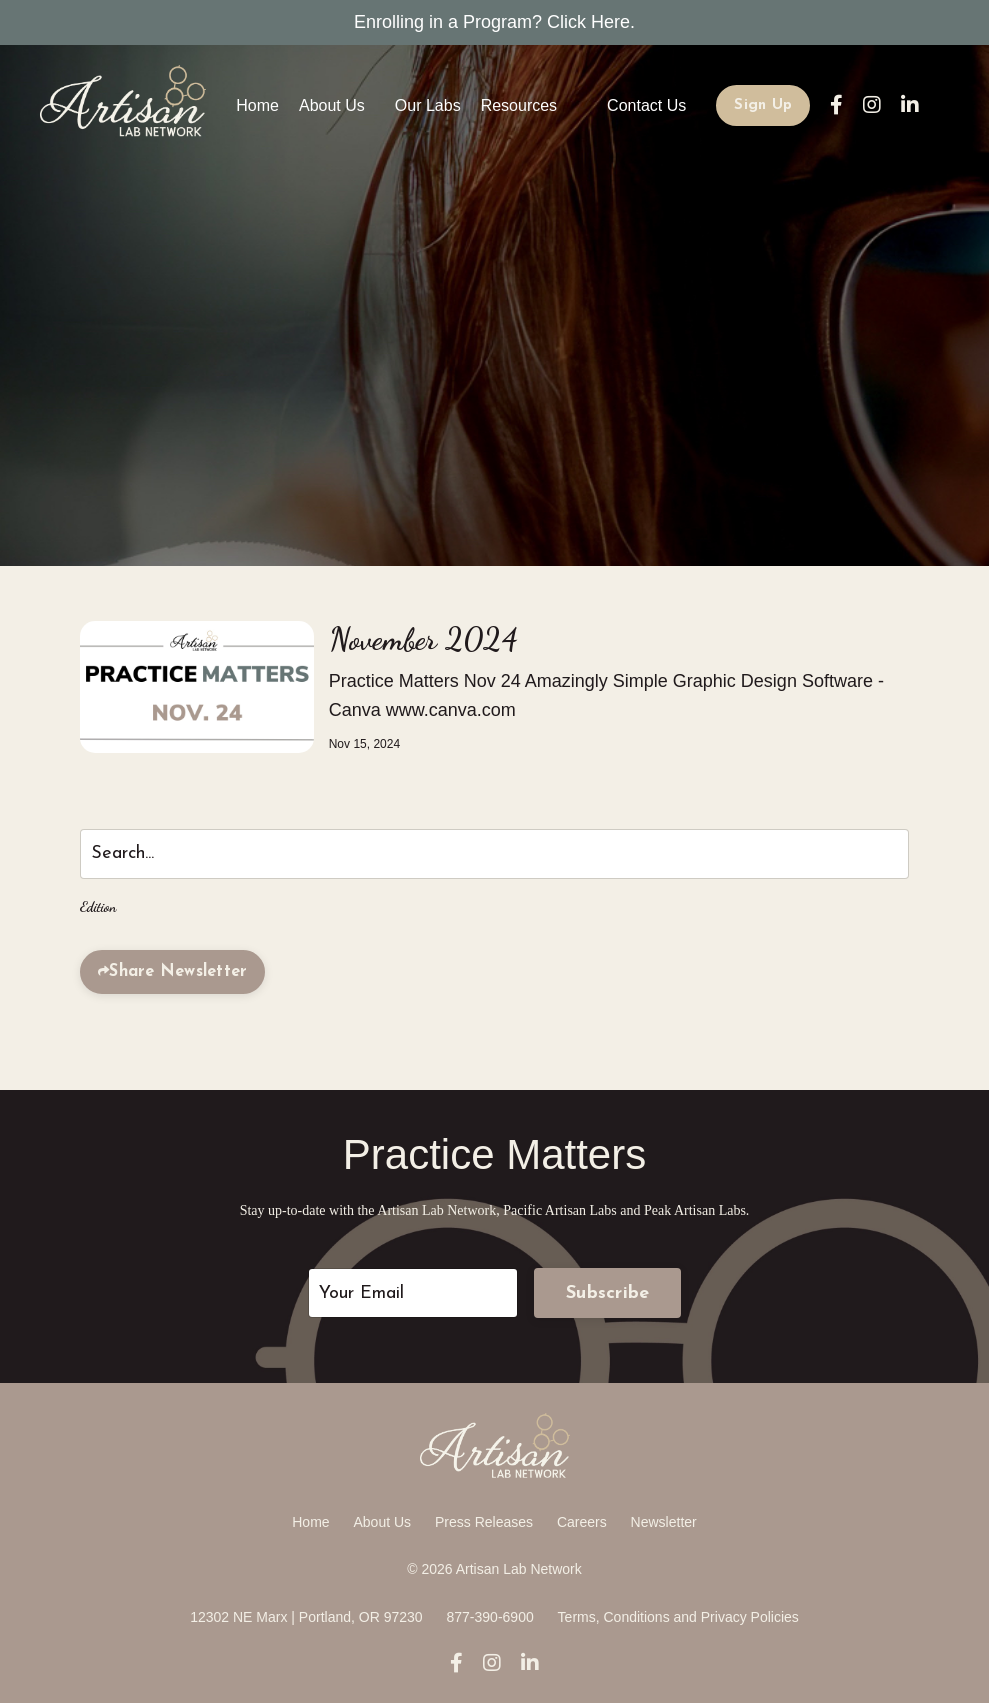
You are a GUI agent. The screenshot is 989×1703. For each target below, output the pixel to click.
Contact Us (646, 105)
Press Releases (484, 1522)
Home (257, 105)
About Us (332, 105)
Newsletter (664, 1522)
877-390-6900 (490, 1617)
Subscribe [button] (607, 1293)
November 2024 (423, 639)
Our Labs (428, 105)
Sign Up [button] (763, 105)
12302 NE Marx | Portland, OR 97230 (306, 1617)
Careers (582, 1522)
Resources (519, 105)
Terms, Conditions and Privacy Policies (678, 1617)
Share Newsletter (178, 972)
